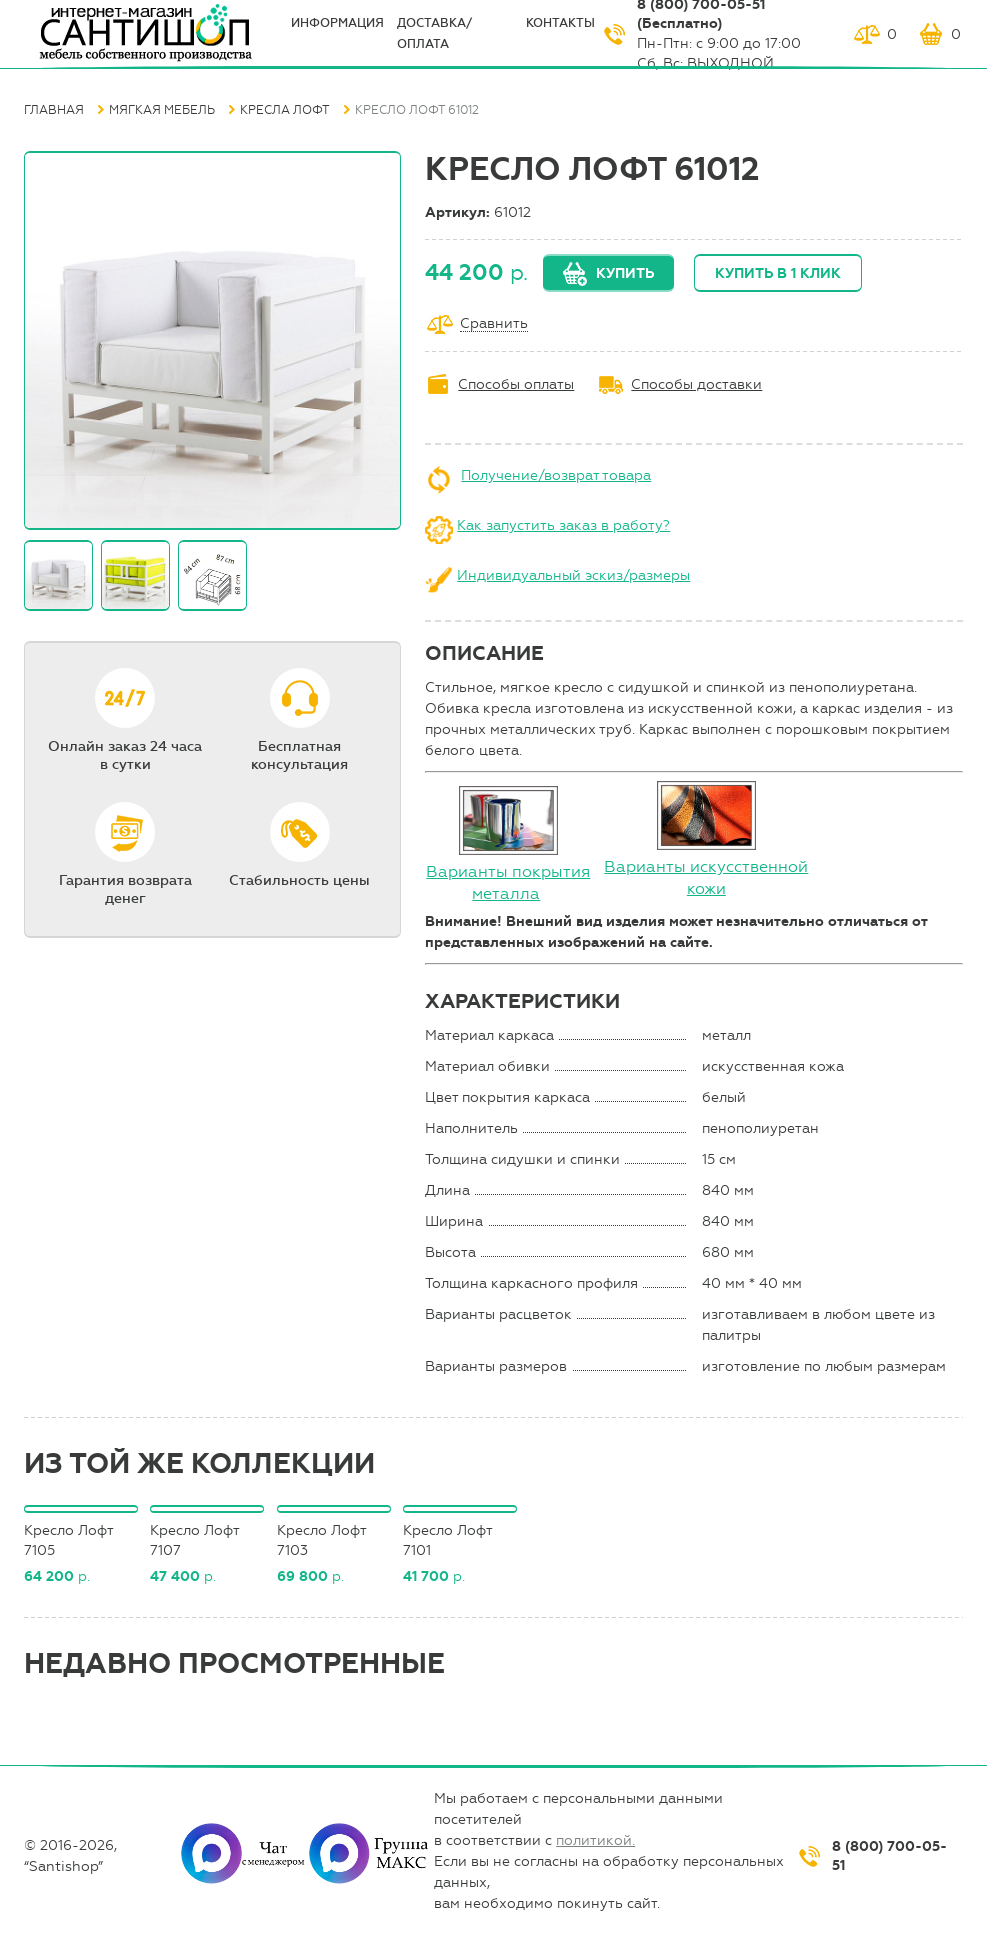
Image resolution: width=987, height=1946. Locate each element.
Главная (54, 110)
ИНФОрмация (337, 23)
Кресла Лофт (285, 110)
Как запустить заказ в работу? (563, 525)
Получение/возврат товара (556, 475)
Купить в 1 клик (778, 273)
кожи (706, 888)
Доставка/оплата (434, 33)
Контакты (560, 23)
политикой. (595, 1840)
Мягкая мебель (162, 110)
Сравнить (494, 324)
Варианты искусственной (706, 866)
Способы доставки (696, 384)
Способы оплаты (516, 384)
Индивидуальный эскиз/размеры (573, 575)
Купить (625, 273)
